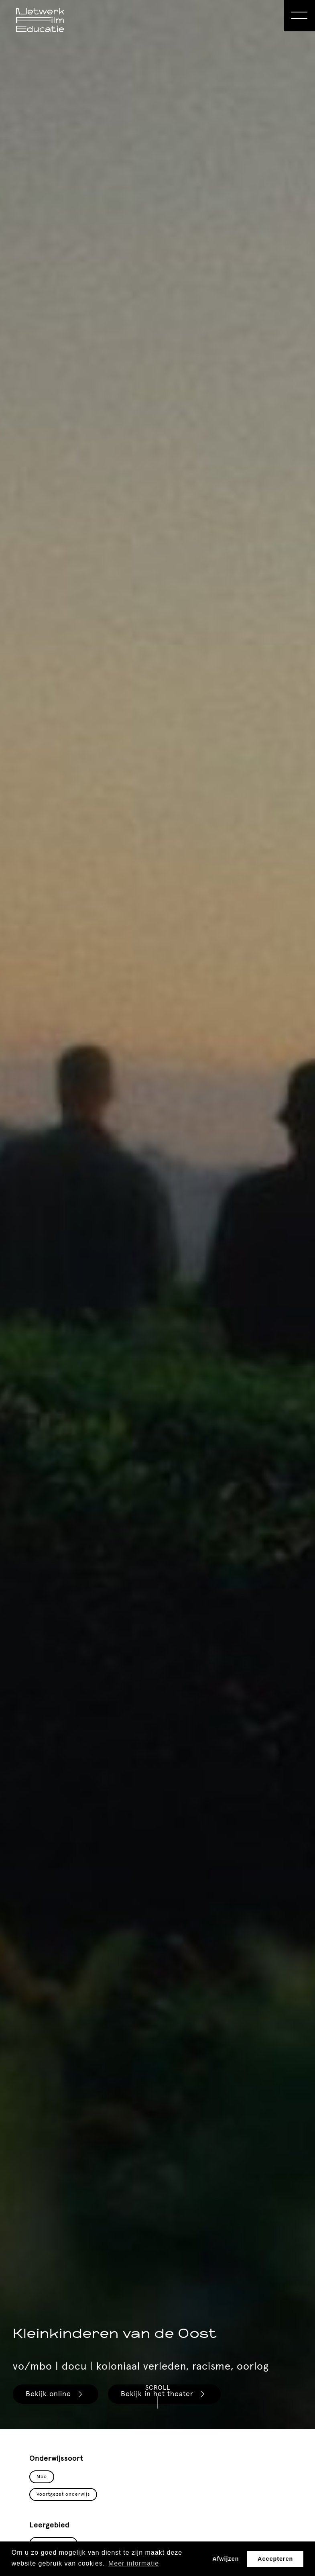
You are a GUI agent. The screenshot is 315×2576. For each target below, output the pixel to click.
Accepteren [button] (275, 2559)
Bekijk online (55, 2394)
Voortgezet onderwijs (63, 2494)
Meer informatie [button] (133, 2563)
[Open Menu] (299, 15)
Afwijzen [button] (225, 2559)
